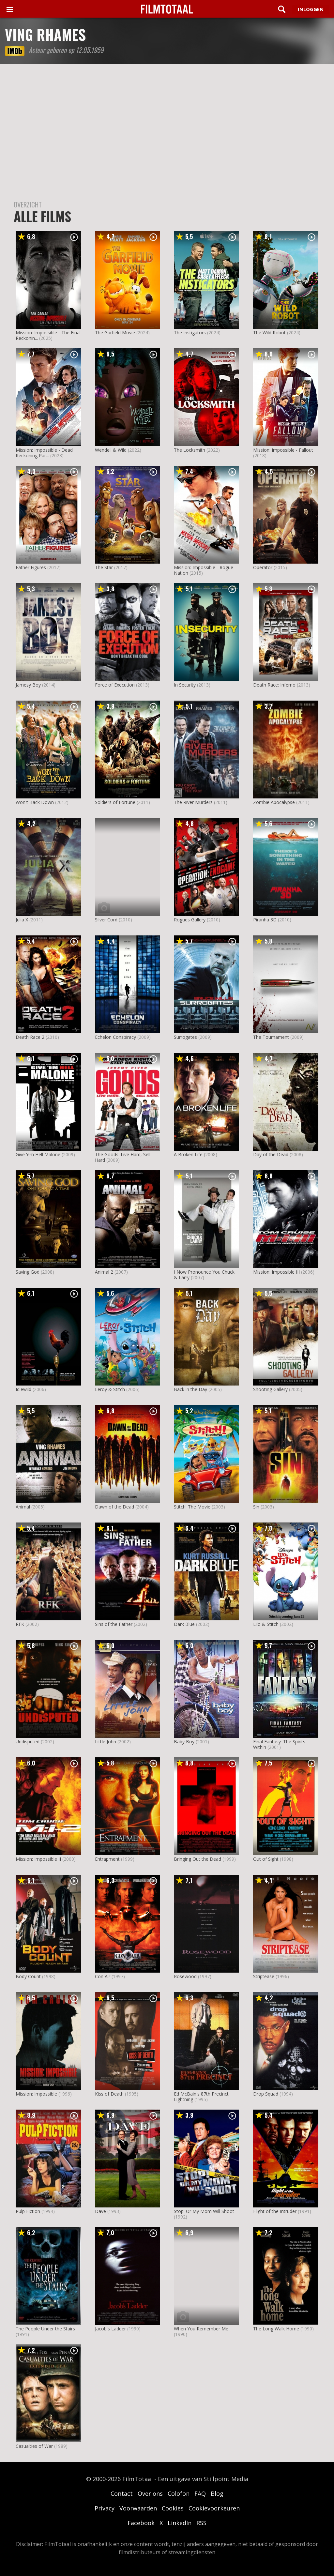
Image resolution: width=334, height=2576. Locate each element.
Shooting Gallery (270, 1389)
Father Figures (31, 567)
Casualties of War (34, 2446)
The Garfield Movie (115, 332)
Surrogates (185, 1037)
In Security (185, 685)
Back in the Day (190, 1389)
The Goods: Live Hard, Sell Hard (122, 1157)
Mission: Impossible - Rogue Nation (203, 570)
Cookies (173, 2508)
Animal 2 (104, 1272)
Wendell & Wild (111, 450)
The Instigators (190, 332)
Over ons (150, 2493)
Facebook (141, 2523)
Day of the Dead (270, 1154)
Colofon (179, 2493)
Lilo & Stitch (266, 1624)
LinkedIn (179, 2523)
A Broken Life (188, 1154)
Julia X (22, 920)
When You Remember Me (201, 2329)
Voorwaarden (138, 2508)
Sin (256, 1507)
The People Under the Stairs (45, 2329)
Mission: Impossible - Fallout (283, 450)
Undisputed (27, 1741)
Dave (100, 2211)
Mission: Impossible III (276, 1272)
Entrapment (107, 1859)
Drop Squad (265, 2094)
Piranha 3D (265, 920)
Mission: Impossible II (38, 1859)
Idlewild (23, 1389)
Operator (262, 567)
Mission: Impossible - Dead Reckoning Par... (44, 453)
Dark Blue (184, 1624)
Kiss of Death (109, 2094)
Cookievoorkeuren (214, 2508)
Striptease (263, 1976)
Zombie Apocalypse (274, 802)
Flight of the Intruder (274, 2211)
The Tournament (271, 1037)
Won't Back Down (35, 802)
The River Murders (193, 802)
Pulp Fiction (28, 2211)
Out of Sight (266, 1859)
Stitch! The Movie (192, 1507)
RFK (20, 1624)
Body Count (28, 1976)
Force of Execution (115, 685)
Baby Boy (184, 1741)
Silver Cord (106, 920)
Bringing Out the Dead (197, 1859)
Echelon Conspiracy (115, 1037)
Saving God (27, 1272)
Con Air (102, 1976)
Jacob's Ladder (110, 2329)
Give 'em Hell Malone (38, 1154)
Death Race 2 (30, 1037)
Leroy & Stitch (110, 1389)
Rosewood (185, 1976)
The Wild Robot (269, 332)
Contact (122, 2493)
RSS (201, 2523)
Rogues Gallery (189, 920)
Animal (23, 1507)
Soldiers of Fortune (115, 802)
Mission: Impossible (36, 2094)
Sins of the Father (113, 1624)
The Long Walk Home (276, 2329)
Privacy (104, 2508)
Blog (217, 2493)
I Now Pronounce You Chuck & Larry (204, 1274)
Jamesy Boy (28, 685)
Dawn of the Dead (114, 1507)
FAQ (200, 2493)
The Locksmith (189, 450)
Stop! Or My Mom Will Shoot (204, 2211)
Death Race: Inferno (274, 685)
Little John (105, 1741)
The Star (104, 567)
